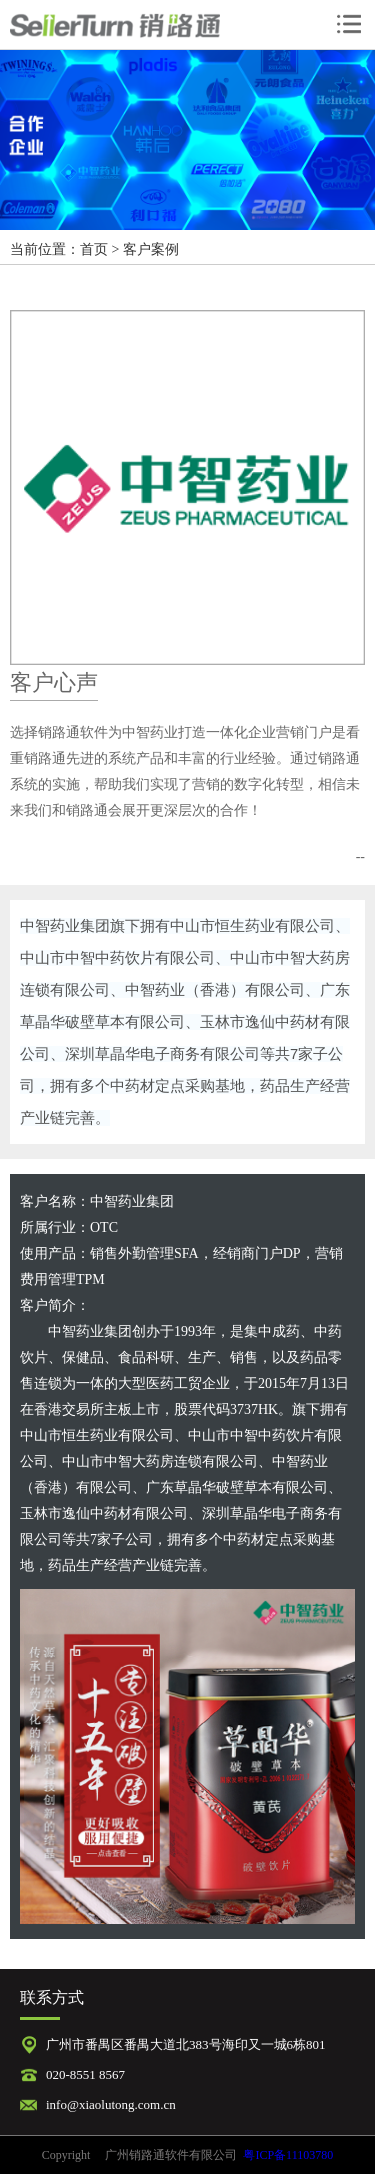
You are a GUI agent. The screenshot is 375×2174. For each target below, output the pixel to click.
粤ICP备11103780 (288, 2155)
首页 (94, 249)
